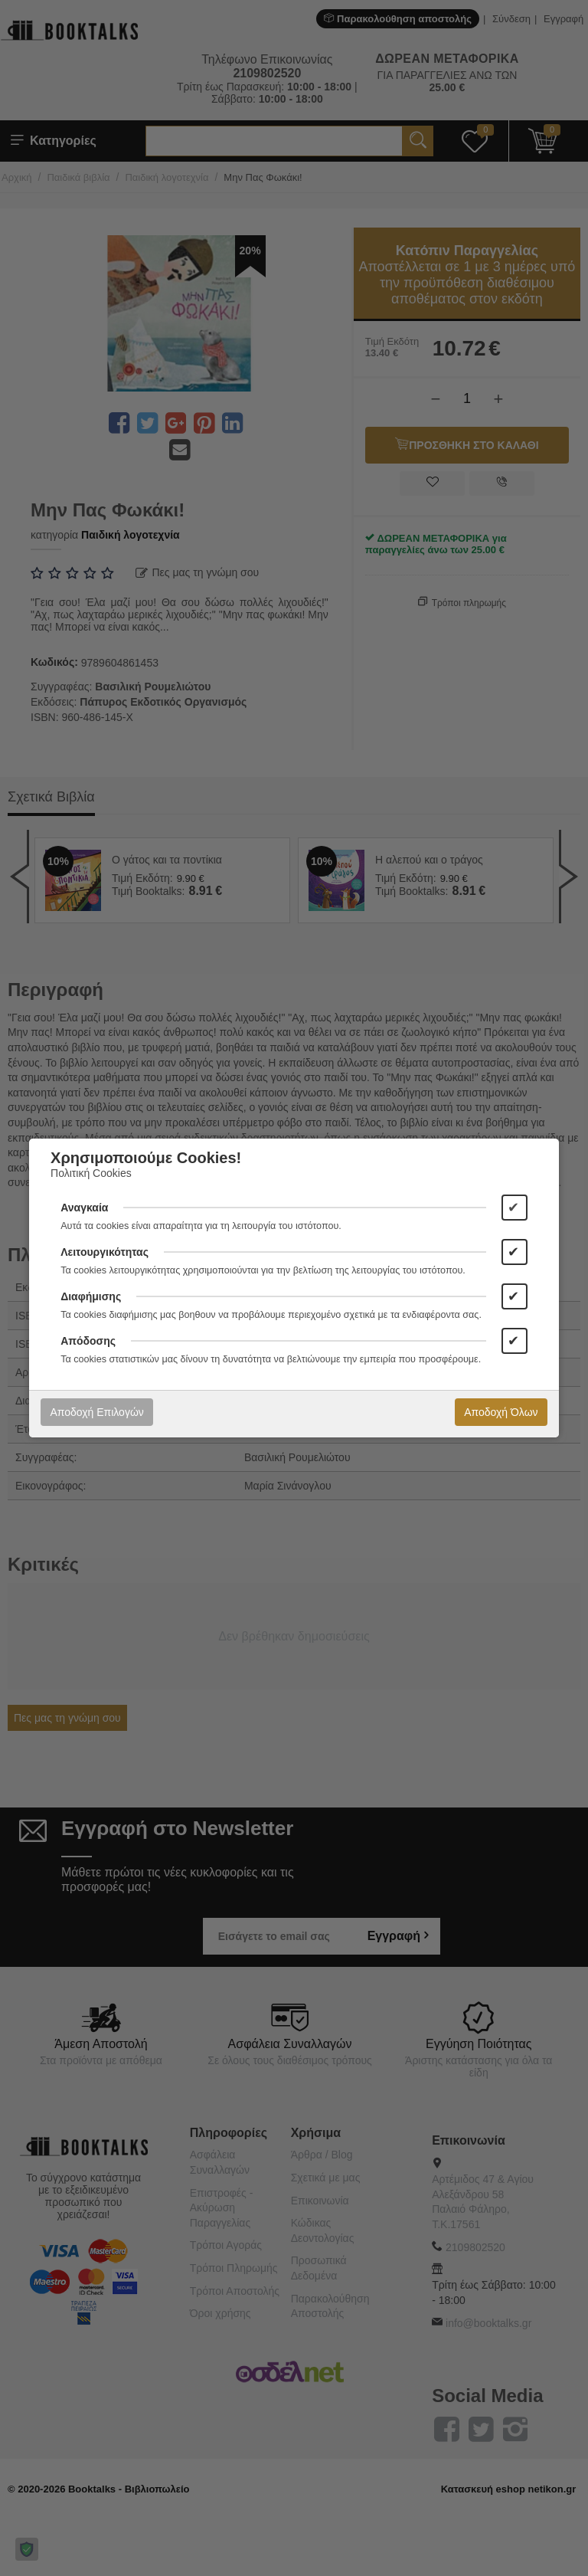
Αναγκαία (84, 1207)
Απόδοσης (88, 1341)
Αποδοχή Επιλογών (96, 1412)
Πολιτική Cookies (91, 1173)
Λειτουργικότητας (104, 1252)
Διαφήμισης (90, 1296)
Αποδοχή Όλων (500, 1412)
